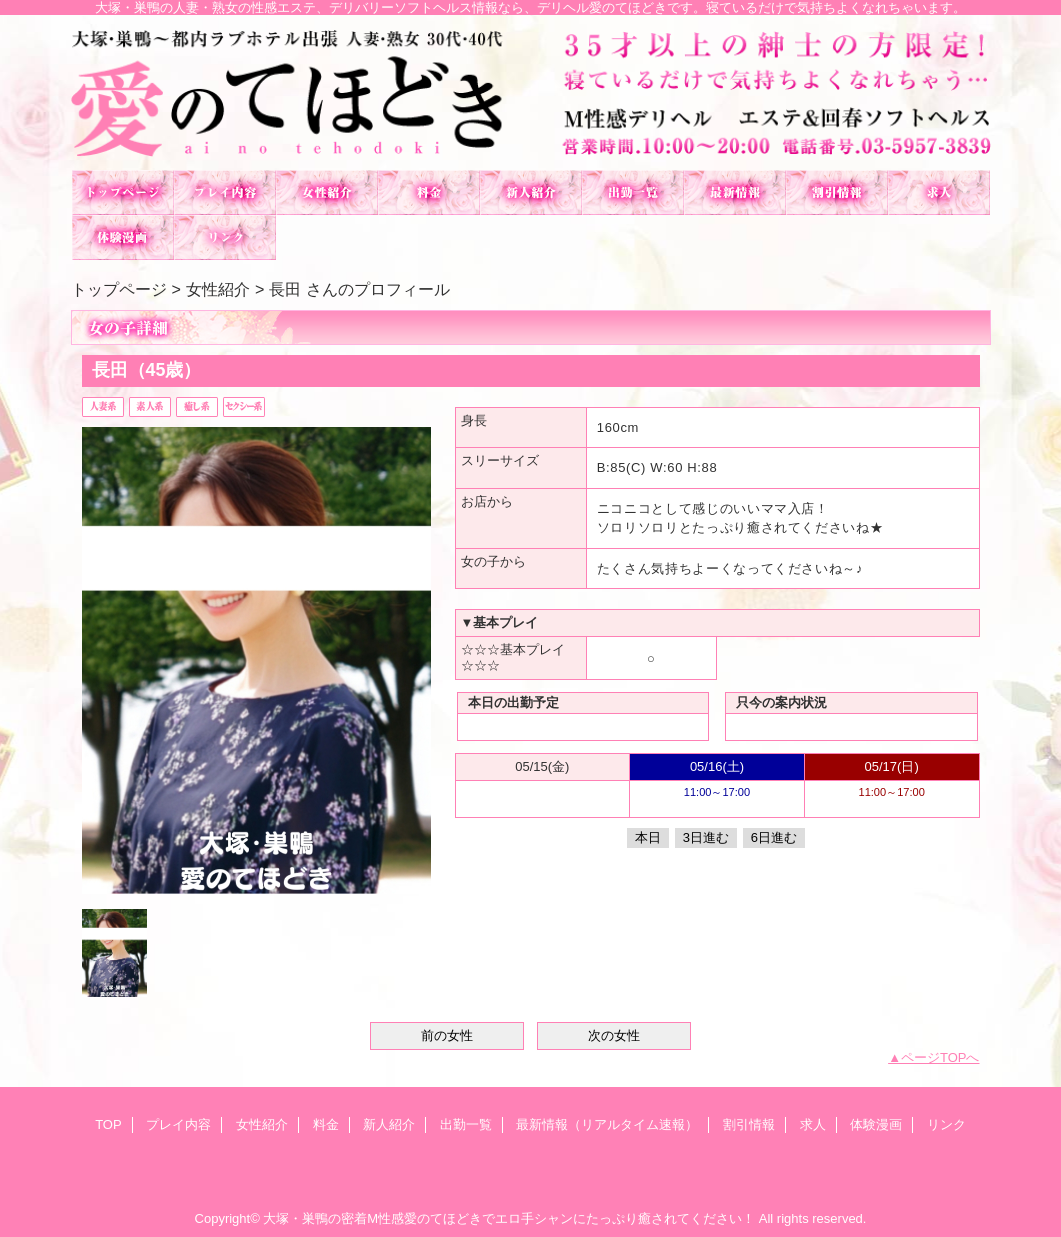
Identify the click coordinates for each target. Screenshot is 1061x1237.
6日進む (774, 837)
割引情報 (837, 192)
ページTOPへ (940, 1057)
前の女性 (447, 1035)
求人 (939, 192)
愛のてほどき (531, 92)
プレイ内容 (225, 192)
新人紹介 (531, 192)
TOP (123, 192)
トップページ (119, 289)
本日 (648, 837)
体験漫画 (123, 237)
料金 (429, 192)
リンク (225, 237)
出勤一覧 (633, 192)
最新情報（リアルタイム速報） (735, 192)
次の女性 (614, 1035)
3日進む (706, 837)
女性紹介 (327, 192)
